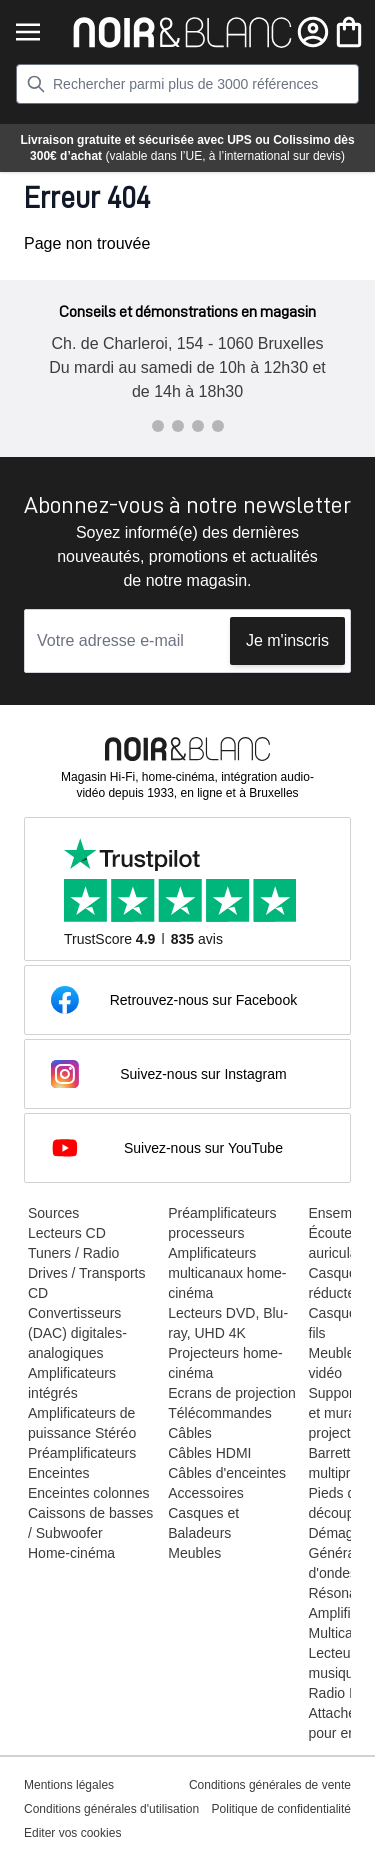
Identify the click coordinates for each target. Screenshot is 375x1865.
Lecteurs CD (67, 1233)
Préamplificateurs (82, 1453)
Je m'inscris (287, 640)
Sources (53, 1213)
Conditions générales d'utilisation (111, 1809)
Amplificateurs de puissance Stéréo (82, 1423)
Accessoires (205, 1493)
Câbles (190, 1433)
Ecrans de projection (232, 1393)
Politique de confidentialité (281, 1809)
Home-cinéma (71, 1553)
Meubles (194, 1553)
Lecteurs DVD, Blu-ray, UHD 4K (228, 1323)
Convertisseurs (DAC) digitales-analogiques (77, 1333)
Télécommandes (220, 1413)
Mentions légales (69, 1785)
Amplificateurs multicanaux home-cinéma (227, 1273)
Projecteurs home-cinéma (225, 1363)
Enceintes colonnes (88, 1493)
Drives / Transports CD (86, 1283)
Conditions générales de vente (270, 1785)
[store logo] (182, 32)
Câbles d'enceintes (227, 1473)
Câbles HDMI (209, 1453)
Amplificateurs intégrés (72, 1383)
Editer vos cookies (72, 1833)
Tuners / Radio (73, 1253)
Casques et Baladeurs (203, 1523)
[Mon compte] (313, 32)
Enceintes (58, 1473)
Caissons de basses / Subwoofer (90, 1523)
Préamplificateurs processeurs (222, 1223)
